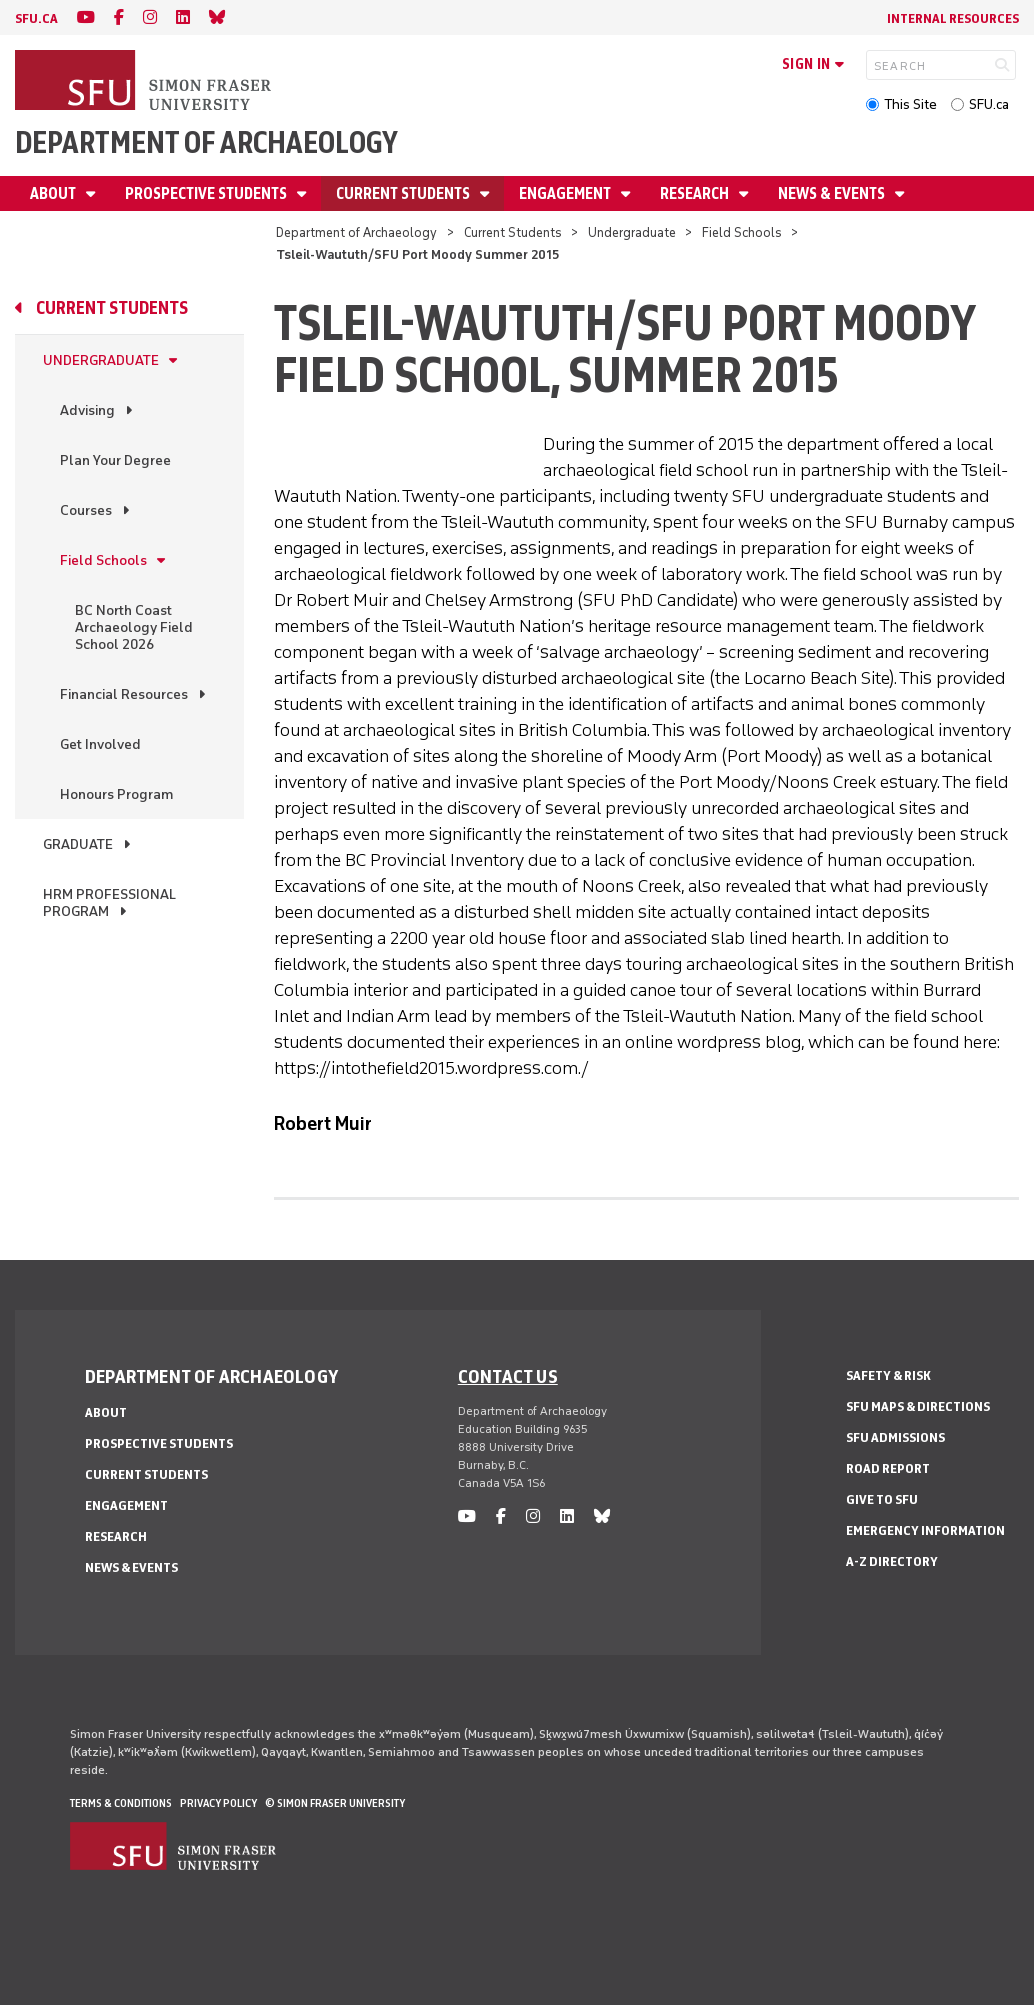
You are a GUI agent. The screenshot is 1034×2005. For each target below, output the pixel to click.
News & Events (833, 193)
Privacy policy (218, 1803)
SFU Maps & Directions (918, 1406)
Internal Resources (953, 18)
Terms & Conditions (121, 1803)
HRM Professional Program (109, 903)
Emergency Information (925, 1530)
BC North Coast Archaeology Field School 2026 (134, 627)
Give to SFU (882, 1499)
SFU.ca (989, 104)
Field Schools (742, 232)
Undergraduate (632, 232)
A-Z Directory (892, 1561)
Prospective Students (207, 193)
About (54, 193)
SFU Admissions (895, 1437)
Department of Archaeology (206, 142)
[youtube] (86, 17)
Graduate (78, 844)
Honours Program (116, 794)
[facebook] (119, 17)
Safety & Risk (888, 1375)
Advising (87, 410)
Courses (86, 510)
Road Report (888, 1468)
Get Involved (100, 744)
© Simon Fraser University (335, 1803)
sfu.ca (36, 18)
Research (696, 193)
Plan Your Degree (115, 460)
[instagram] (150, 17)
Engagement (566, 193)
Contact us (508, 1376)
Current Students (404, 193)
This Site (910, 104)
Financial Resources (124, 694)
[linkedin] (183, 17)
